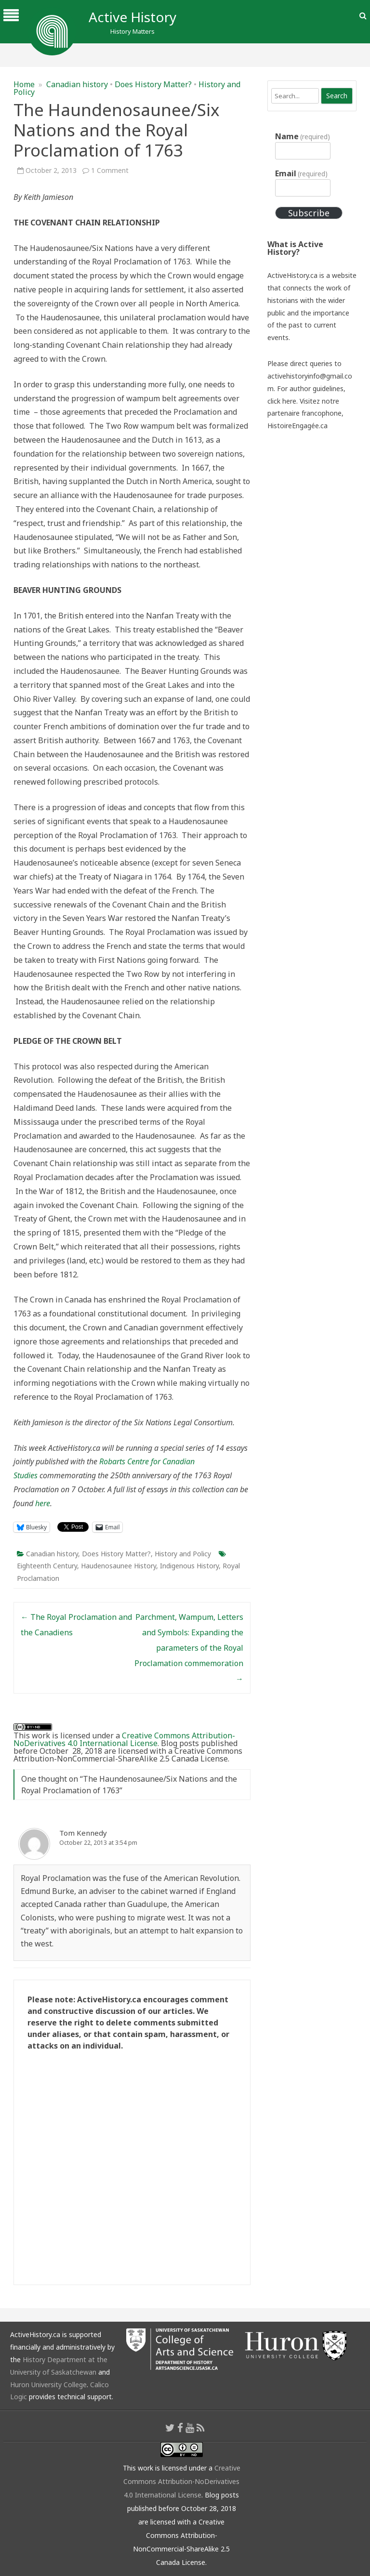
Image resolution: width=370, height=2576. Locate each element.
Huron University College (48, 2384)
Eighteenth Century (47, 1565)
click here (281, 401)
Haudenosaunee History (118, 1565)
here (42, 1503)
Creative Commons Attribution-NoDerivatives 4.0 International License (124, 1739)
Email (301, 173)
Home (24, 84)
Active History (132, 17)
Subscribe (309, 213)
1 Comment (110, 170)
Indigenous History (189, 1565)
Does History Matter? (153, 84)
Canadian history (77, 84)
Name (302, 136)
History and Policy (183, 1553)
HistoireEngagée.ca (297, 425)
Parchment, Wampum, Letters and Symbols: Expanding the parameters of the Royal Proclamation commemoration (188, 1648)
